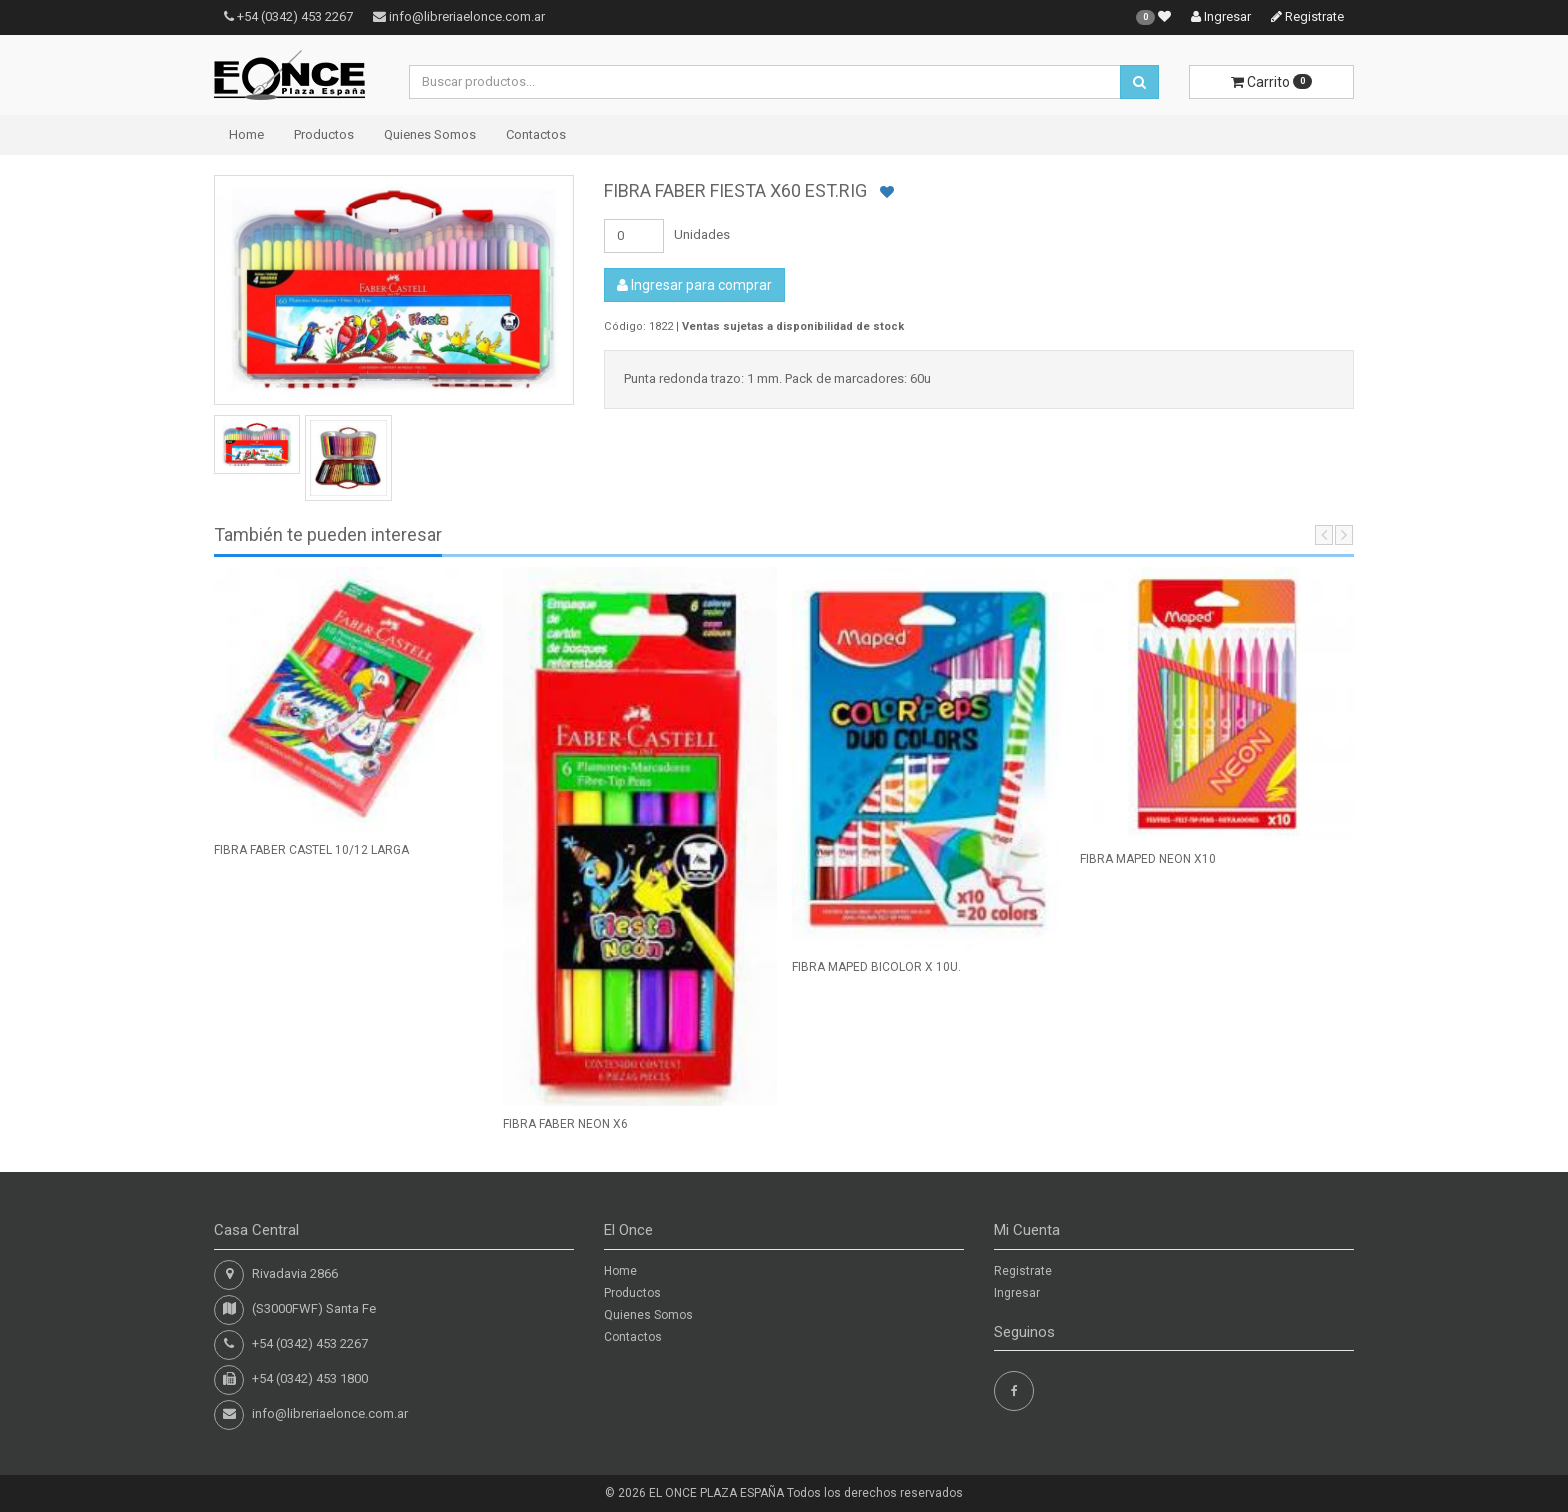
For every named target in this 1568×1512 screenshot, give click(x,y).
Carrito (1271, 82)
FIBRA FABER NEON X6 (565, 1124)
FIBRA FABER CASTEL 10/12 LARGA (311, 850)
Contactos (536, 134)
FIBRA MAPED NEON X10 (1148, 859)
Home (246, 134)
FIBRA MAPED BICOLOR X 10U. (876, 967)
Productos (324, 134)
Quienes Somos (430, 134)
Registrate (1307, 16)
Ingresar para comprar (694, 285)
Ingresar (1221, 16)
